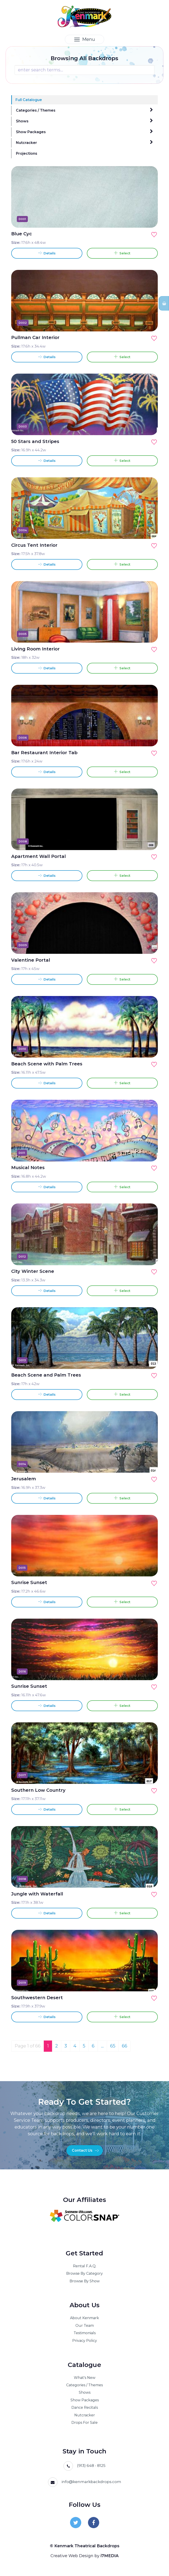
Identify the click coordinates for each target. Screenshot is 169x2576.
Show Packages (85, 131)
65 (112, 2046)
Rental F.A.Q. (84, 2266)
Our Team (84, 2325)
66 (124, 2046)
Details (46, 253)
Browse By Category (84, 2273)
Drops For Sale (84, 2422)
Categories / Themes (85, 110)
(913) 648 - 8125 (91, 2465)
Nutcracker (85, 142)
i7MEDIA (110, 2555)
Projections (26, 153)
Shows (85, 120)
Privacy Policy (84, 2340)
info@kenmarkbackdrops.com (91, 2481)
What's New (84, 2377)
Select (122, 253)
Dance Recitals (84, 2407)
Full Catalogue (28, 100)
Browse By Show (85, 2281)
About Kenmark (84, 2318)
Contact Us (82, 2150)
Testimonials (85, 2333)
